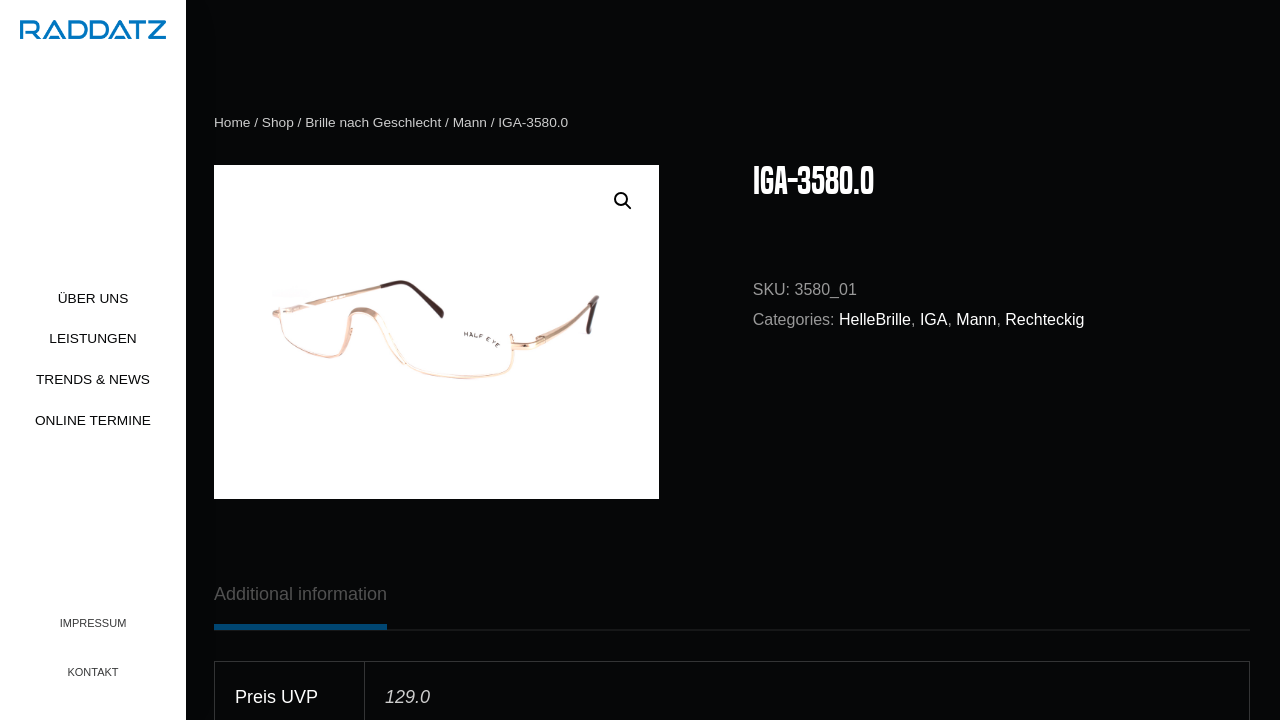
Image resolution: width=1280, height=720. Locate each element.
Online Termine (93, 420)
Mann (470, 122)
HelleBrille (875, 319)
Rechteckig (1044, 319)
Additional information (300, 594)
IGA (934, 319)
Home (232, 122)
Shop (278, 122)
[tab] (300, 594)
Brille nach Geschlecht (373, 122)
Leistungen (92, 338)
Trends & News (93, 379)
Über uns (93, 298)
